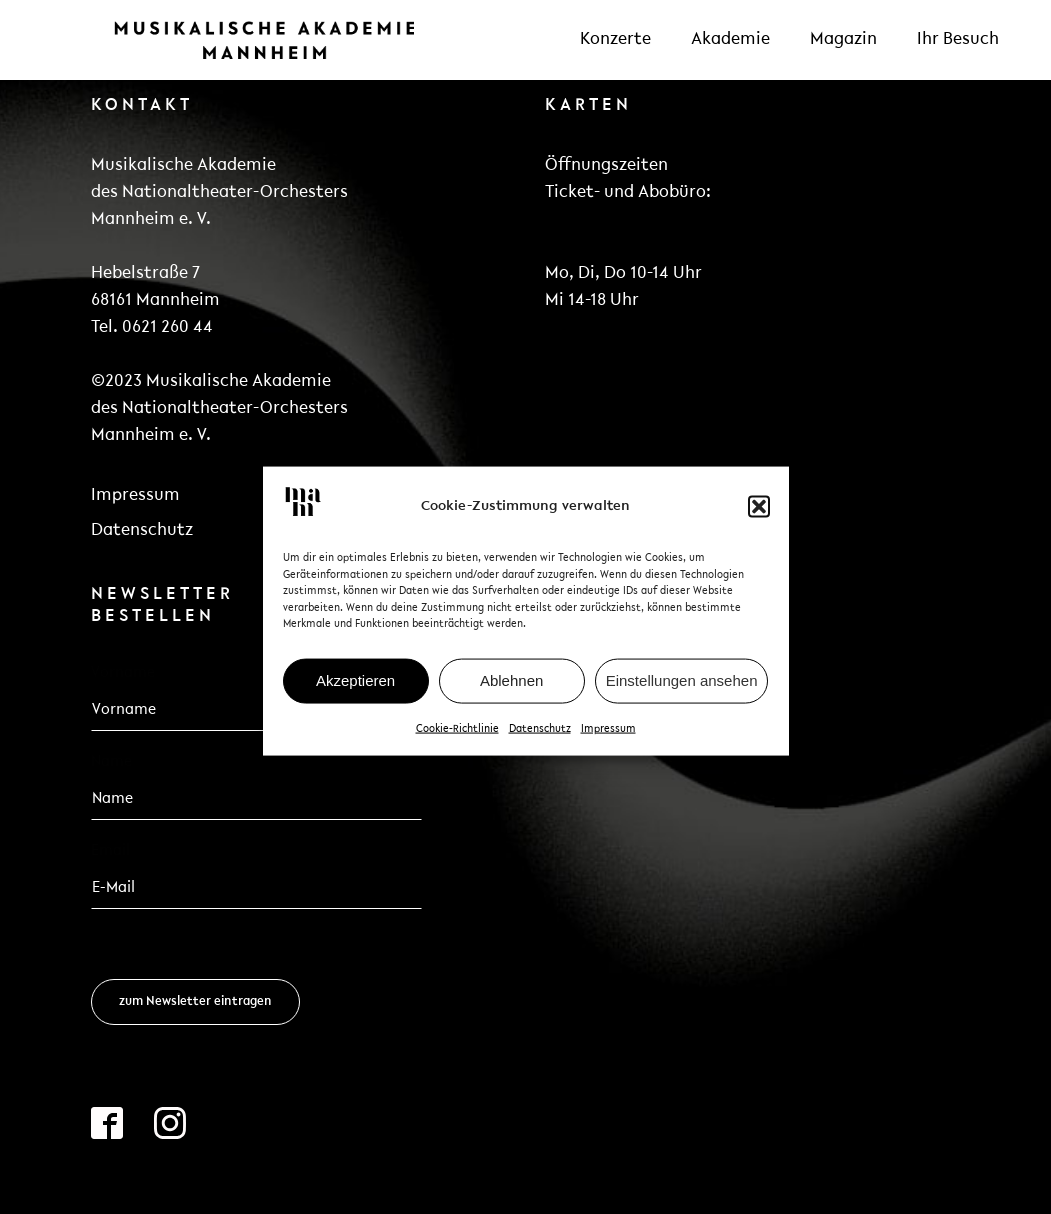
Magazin (843, 39)
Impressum (608, 739)
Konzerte (615, 39)
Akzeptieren (355, 691)
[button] (759, 517)
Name (111, 762)
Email (116, 851)
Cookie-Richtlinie (457, 739)
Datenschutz (540, 739)
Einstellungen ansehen (682, 691)
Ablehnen (511, 691)
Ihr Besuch (958, 39)
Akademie (730, 39)
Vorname (123, 673)
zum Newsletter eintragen (195, 1001)
